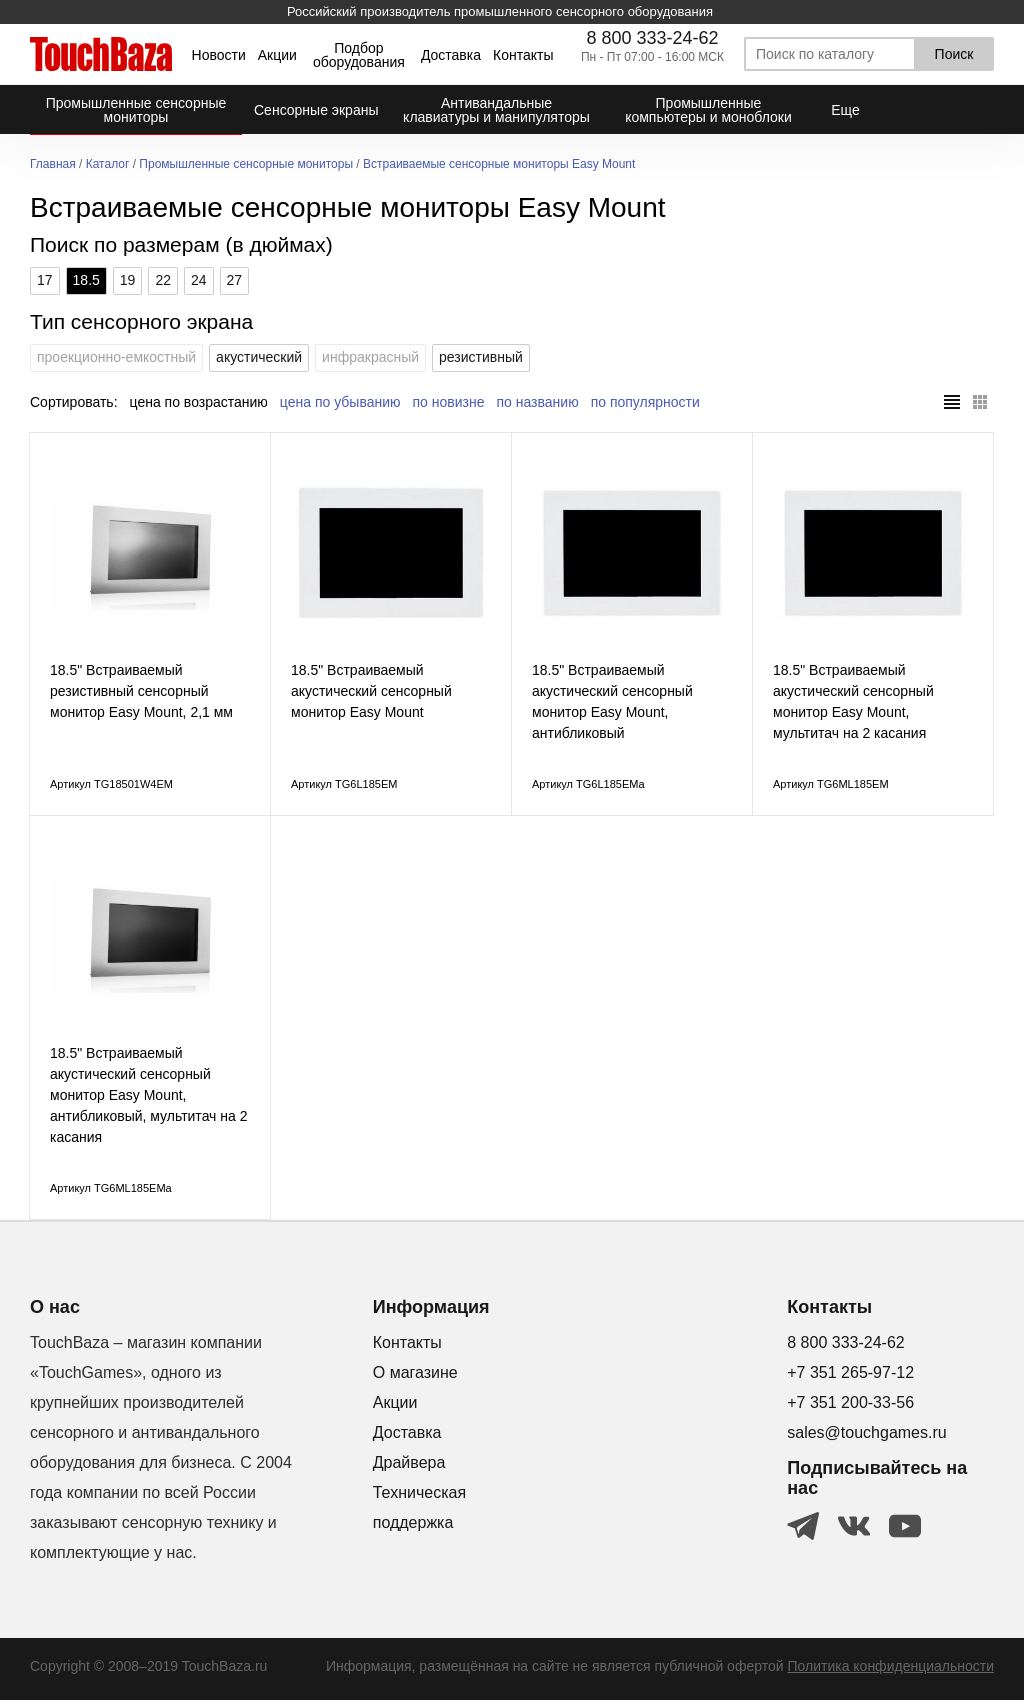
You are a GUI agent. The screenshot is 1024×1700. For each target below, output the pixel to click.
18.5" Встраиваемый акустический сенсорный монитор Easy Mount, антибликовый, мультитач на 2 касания (148, 1095)
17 (45, 280)
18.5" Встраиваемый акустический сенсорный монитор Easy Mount (371, 691)
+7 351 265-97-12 (850, 1372)
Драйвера (409, 1462)
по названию (538, 402)
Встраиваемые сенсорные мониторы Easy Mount (499, 164)
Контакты (523, 55)
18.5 (86, 280)
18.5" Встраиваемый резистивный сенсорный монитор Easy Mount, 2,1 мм (141, 691)
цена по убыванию (340, 402)
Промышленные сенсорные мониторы (246, 164)
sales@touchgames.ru (866, 1432)
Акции (277, 55)
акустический (259, 357)
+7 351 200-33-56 (850, 1402)
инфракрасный (370, 357)
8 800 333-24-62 (652, 38)
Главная (53, 164)
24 (199, 280)
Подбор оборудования (359, 55)
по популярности (645, 402)
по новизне (449, 402)
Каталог (108, 164)
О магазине (415, 1372)
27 (235, 280)
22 (163, 280)
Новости (219, 55)
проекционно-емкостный (116, 357)
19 (128, 280)
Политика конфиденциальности (890, 1666)
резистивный (481, 357)
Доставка (451, 55)
